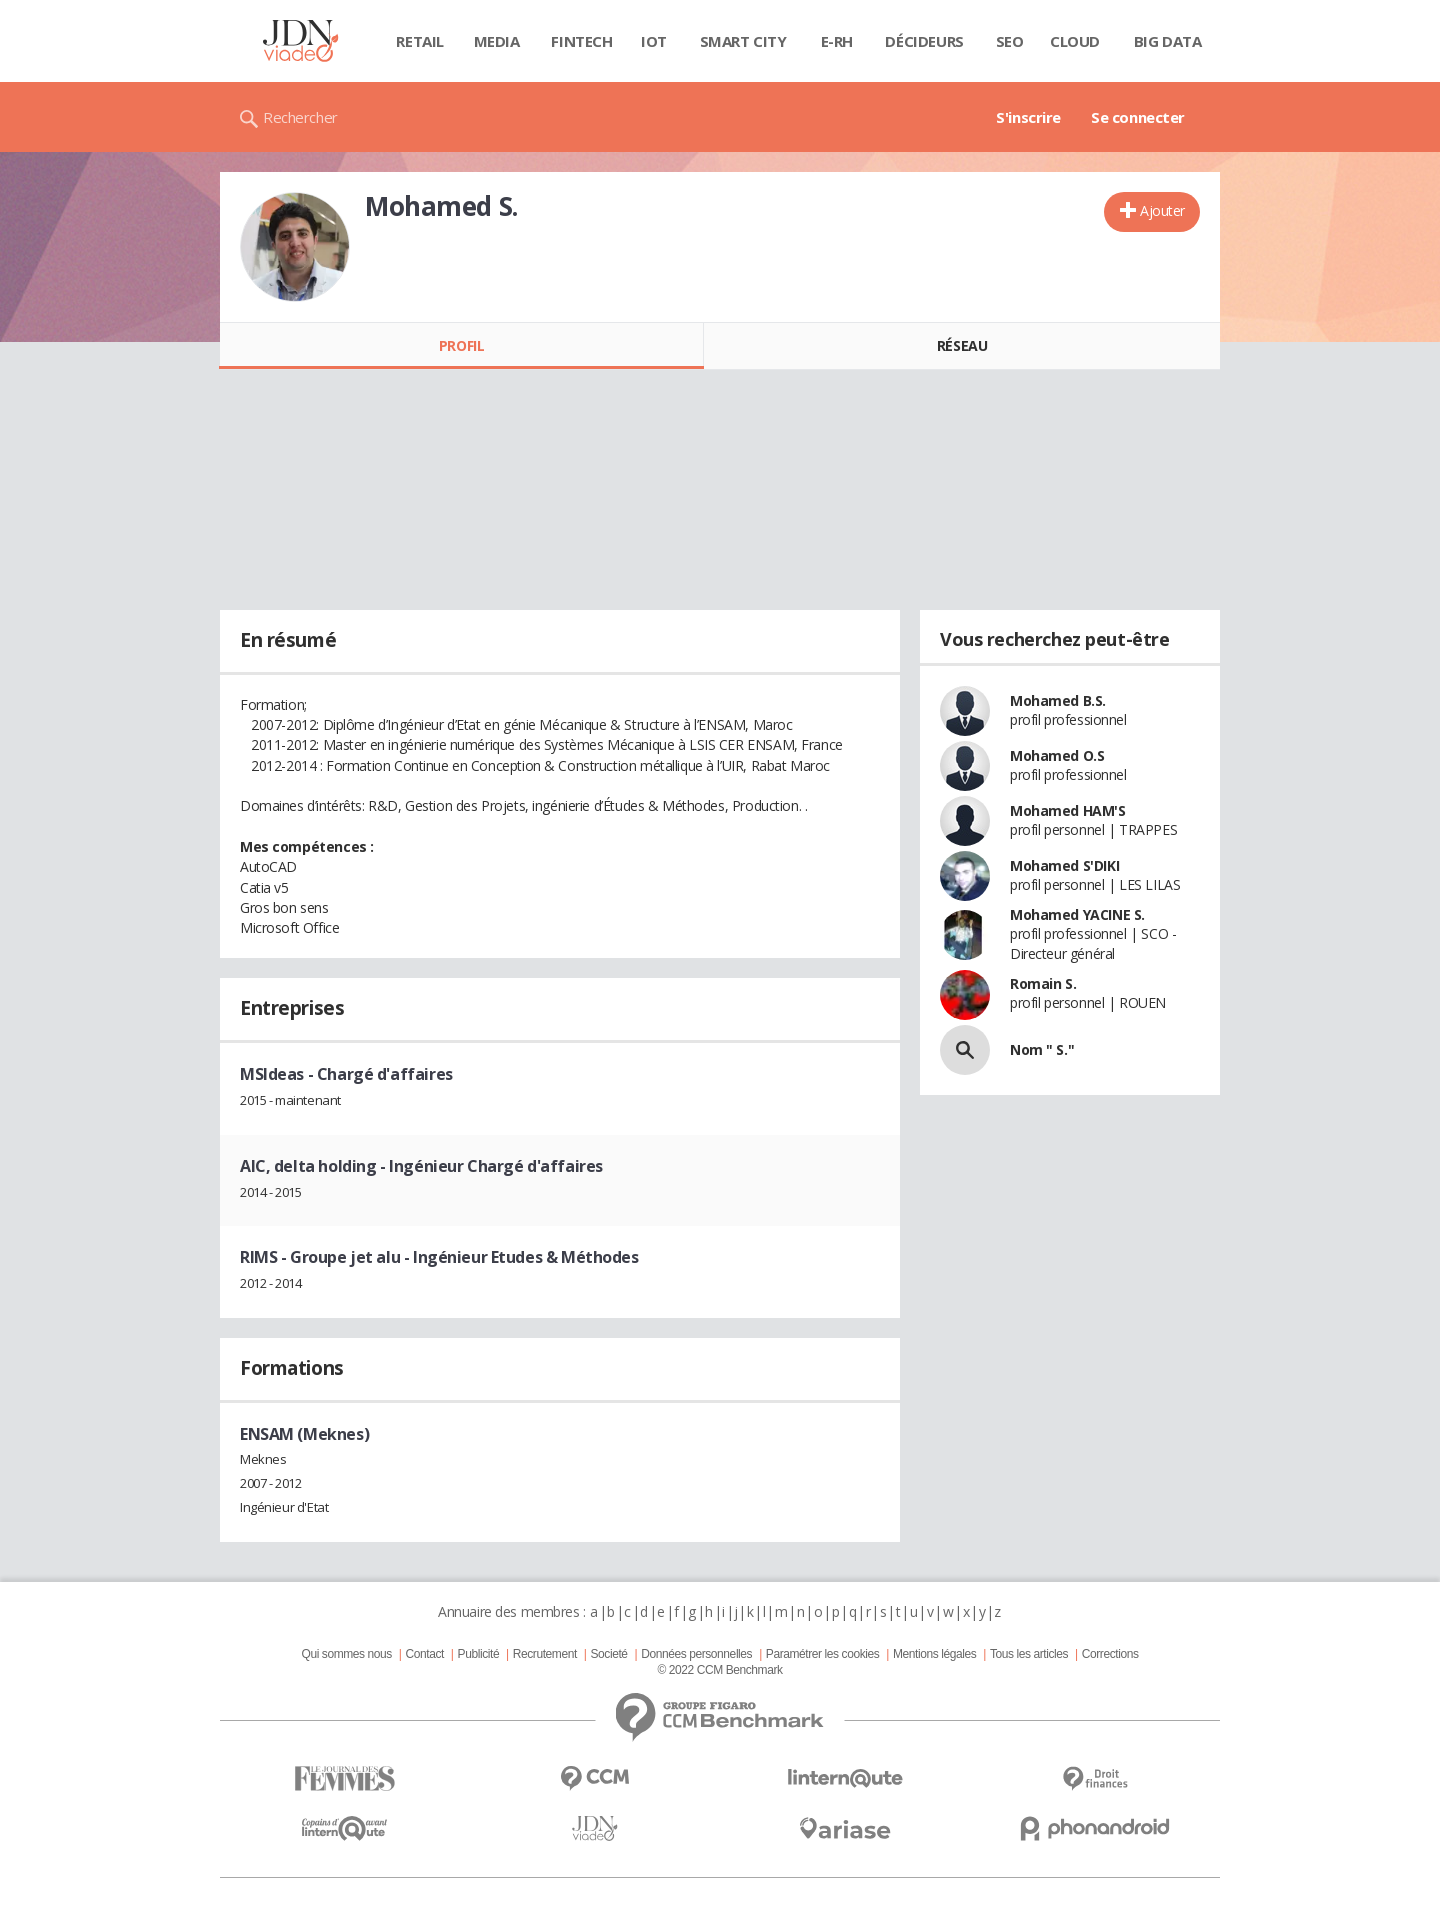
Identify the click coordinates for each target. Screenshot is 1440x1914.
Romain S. (1043, 983)
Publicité (479, 1654)
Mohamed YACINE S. (1077, 914)
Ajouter (1162, 210)
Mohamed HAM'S (1068, 810)
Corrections (1110, 1654)
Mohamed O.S (1057, 755)
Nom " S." (1042, 1049)
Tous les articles (1029, 1654)
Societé (608, 1654)
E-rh (837, 41)
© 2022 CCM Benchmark (719, 1670)
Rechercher (300, 117)
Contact (425, 1654)
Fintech (581, 41)
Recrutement (545, 1654)
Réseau (962, 345)
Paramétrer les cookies (822, 1654)
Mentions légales (934, 1654)
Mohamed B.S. (1058, 700)
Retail (419, 41)
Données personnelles (696, 1654)
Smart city (743, 41)
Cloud (1075, 41)
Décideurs (924, 41)
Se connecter (1138, 117)
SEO (1010, 41)
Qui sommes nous (346, 1654)
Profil (461, 345)
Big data (1168, 41)
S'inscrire (1028, 117)
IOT (654, 41)
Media (497, 41)
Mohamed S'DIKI (1064, 865)
